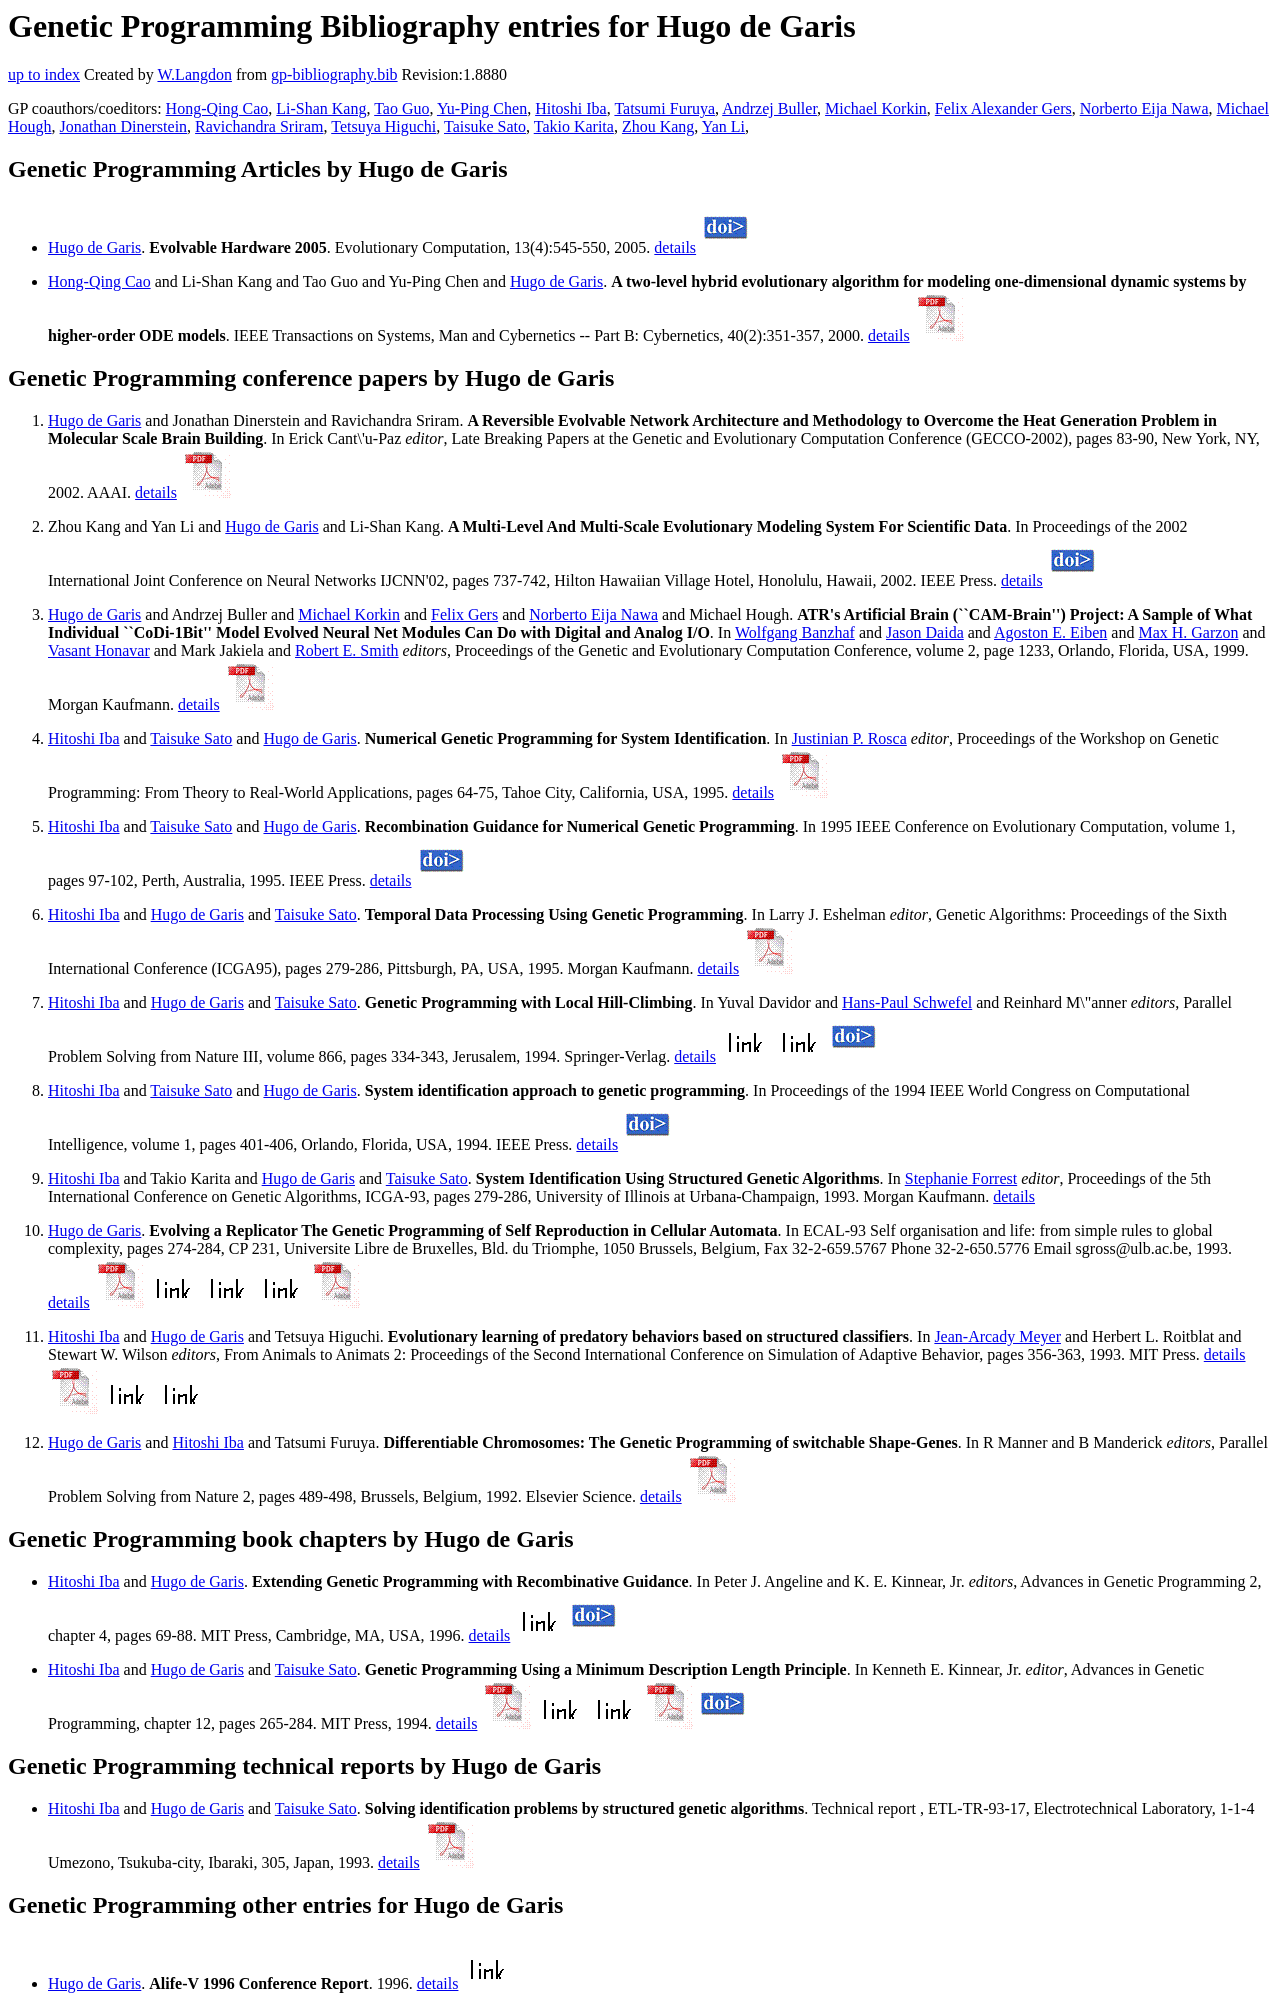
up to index (44, 74)
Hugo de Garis (94, 247)
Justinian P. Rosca (849, 738)
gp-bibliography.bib (334, 74)
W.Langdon (194, 74)
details (675, 247)
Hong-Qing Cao (217, 108)
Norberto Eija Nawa (1144, 108)
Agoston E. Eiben (1050, 632)
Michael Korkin (876, 108)
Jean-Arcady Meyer (997, 1336)
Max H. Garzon (1188, 632)
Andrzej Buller (769, 108)
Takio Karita (574, 126)
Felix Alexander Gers (1003, 108)
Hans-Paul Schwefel (907, 1002)
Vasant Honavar (99, 650)
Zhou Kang (658, 126)
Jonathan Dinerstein (124, 126)
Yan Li (723, 126)
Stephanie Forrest (961, 1178)
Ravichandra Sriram (259, 126)
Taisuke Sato (485, 126)
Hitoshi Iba (571, 108)
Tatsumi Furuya (664, 108)
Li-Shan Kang (321, 108)
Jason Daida (925, 632)
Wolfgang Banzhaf (795, 632)
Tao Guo (401, 108)
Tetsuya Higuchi (383, 126)
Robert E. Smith (347, 650)
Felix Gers (464, 614)
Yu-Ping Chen (482, 108)
